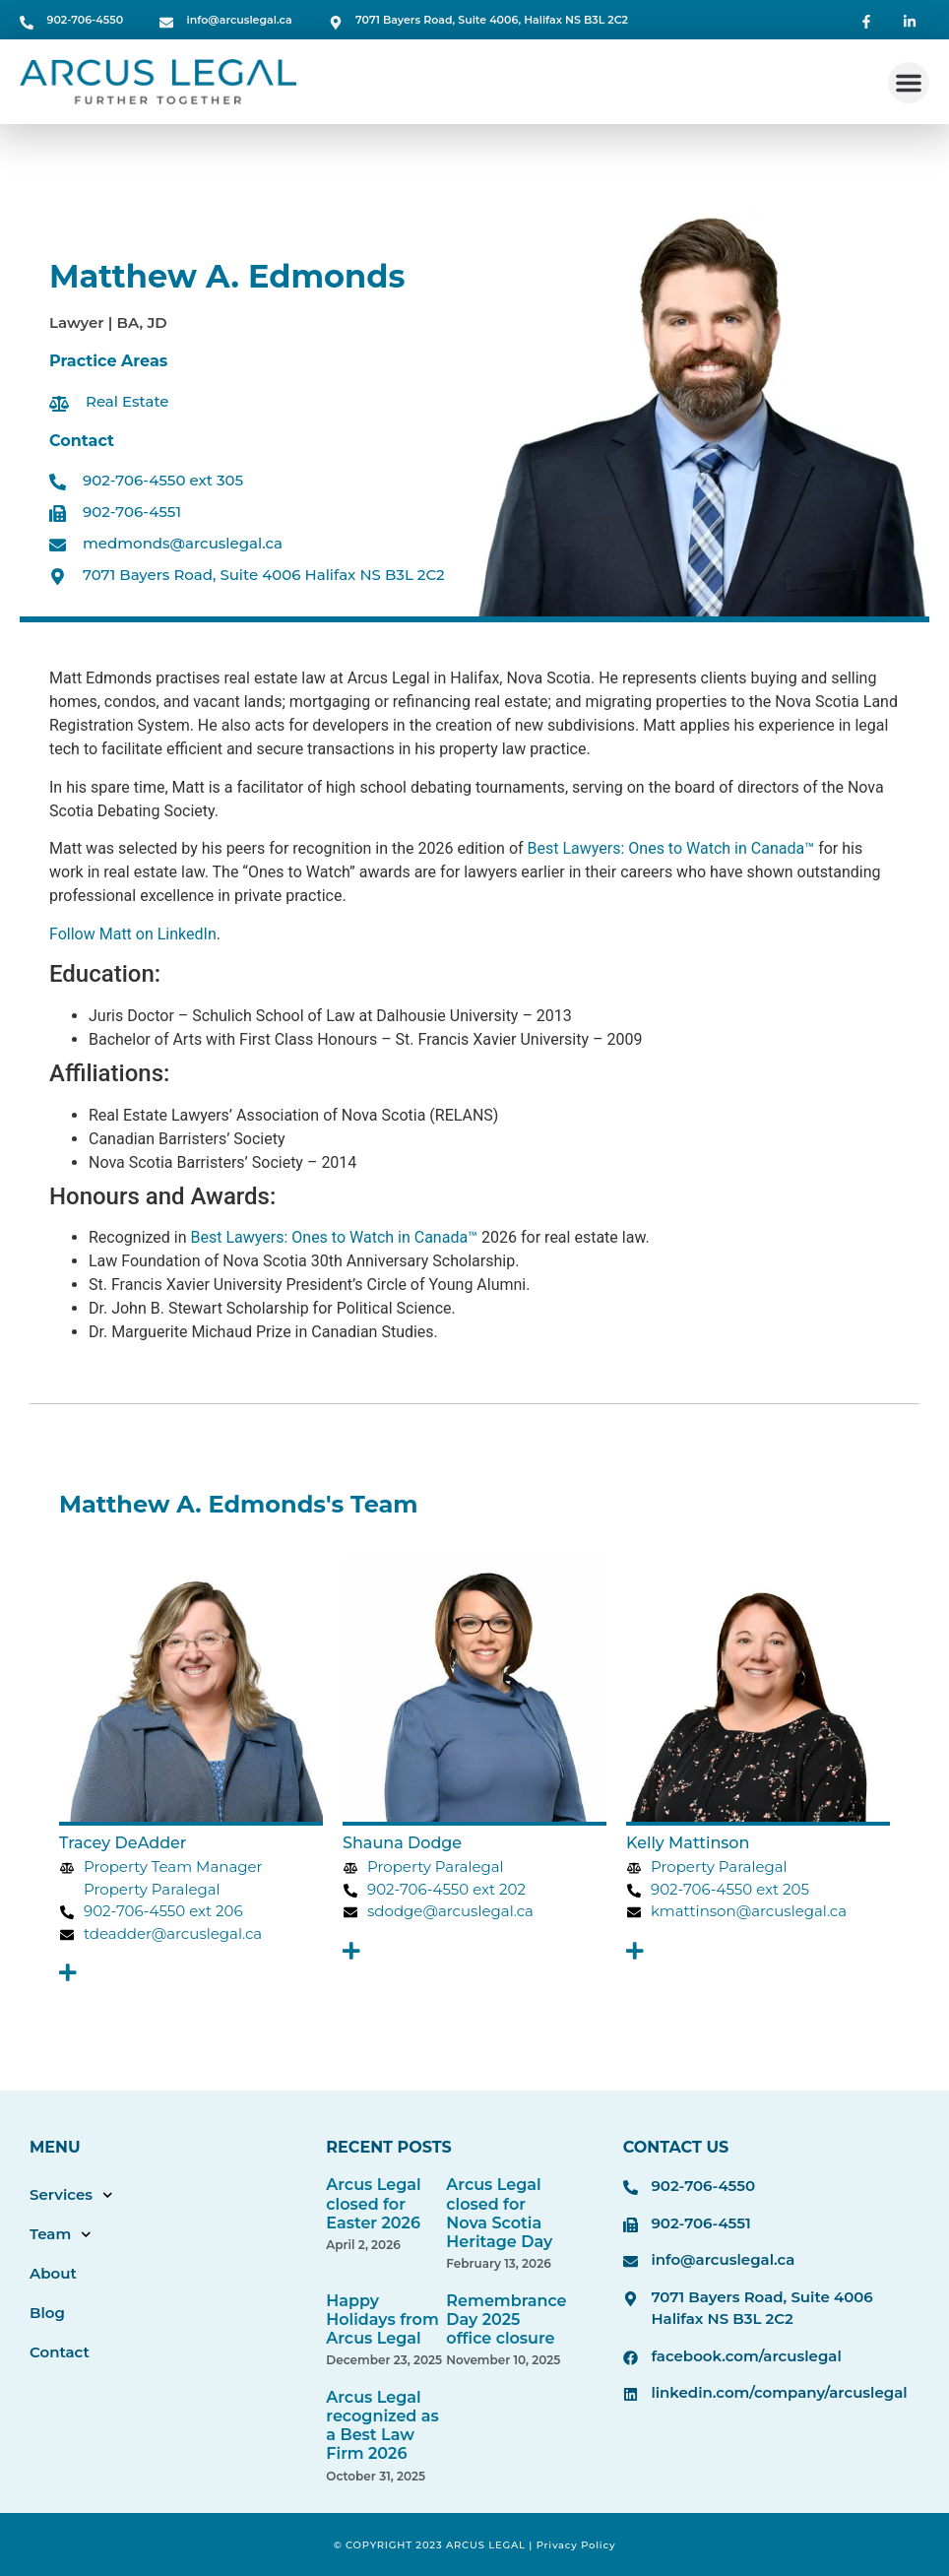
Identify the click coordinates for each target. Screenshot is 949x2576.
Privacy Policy (576, 2545)
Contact (60, 2352)
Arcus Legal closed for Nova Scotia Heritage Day (499, 2213)
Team (61, 2235)
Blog (47, 2312)
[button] (908, 82)
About (53, 2273)
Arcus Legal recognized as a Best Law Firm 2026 (382, 2426)
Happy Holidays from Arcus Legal (382, 2319)
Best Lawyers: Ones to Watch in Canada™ (671, 848)
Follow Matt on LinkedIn (133, 934)
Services (71, 2195)
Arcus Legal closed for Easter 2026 (373, 2203)
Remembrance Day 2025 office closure (506, 2319)
